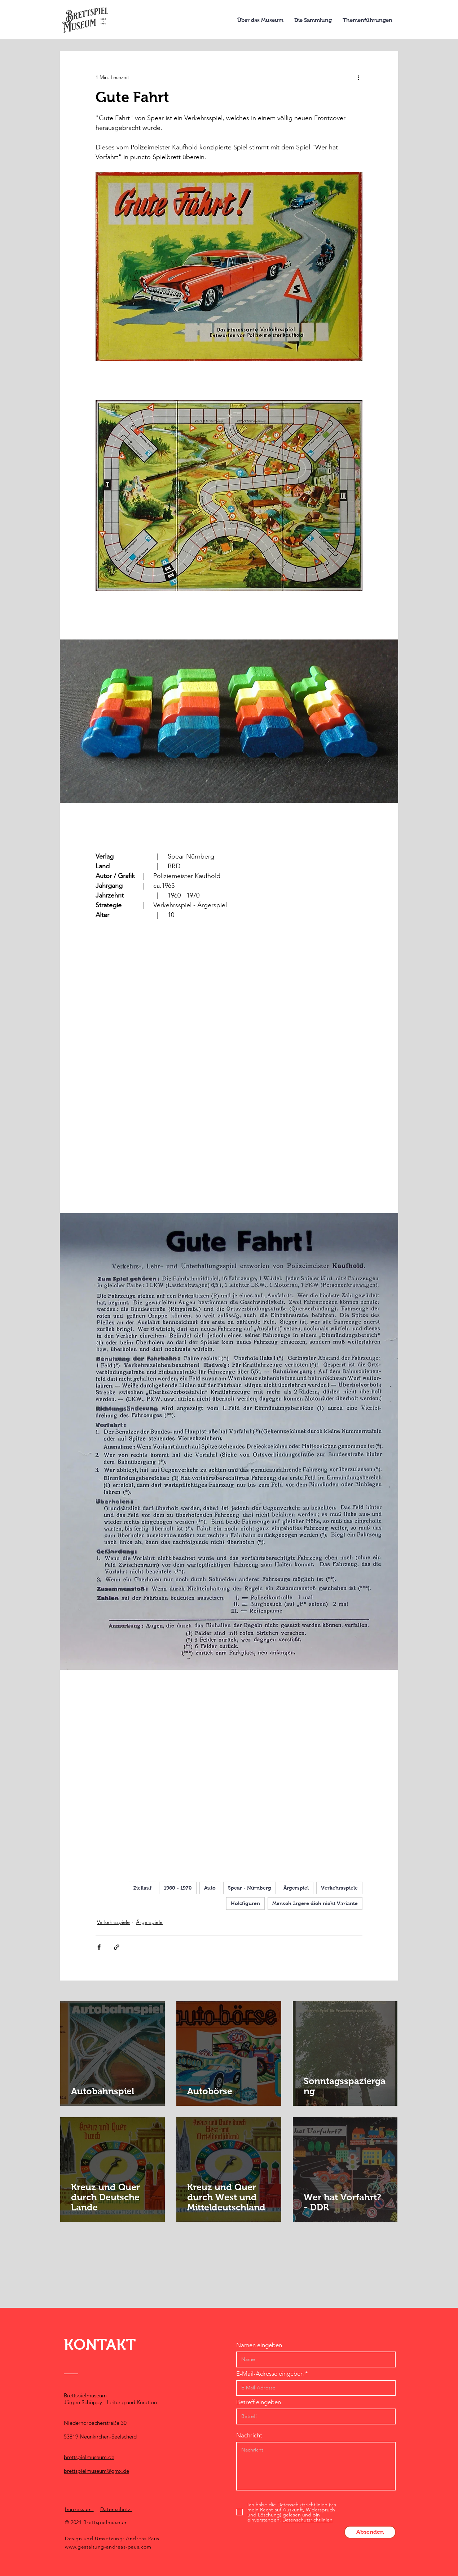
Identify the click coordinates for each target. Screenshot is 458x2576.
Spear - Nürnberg (249, 1888)
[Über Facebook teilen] (99, 1947)
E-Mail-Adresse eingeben (270, 2374)
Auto (210, 1888)
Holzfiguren (245, 1903)
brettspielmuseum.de (89, 2457)
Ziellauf (142, 1888)
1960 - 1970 (178, 1888)
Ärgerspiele (149, 1922)
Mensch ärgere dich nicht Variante (315, 1903)
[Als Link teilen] (116, 1947)
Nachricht (249, 2435)
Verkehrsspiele (339, 1888)
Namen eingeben (259, 2345)
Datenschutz (116, 2509)
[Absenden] (370, 2532)
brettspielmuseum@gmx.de (96, 2470)
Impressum (79, 2509)
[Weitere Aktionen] (358, 77)
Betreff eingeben (258, 2402)
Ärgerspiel (296, 1888)
